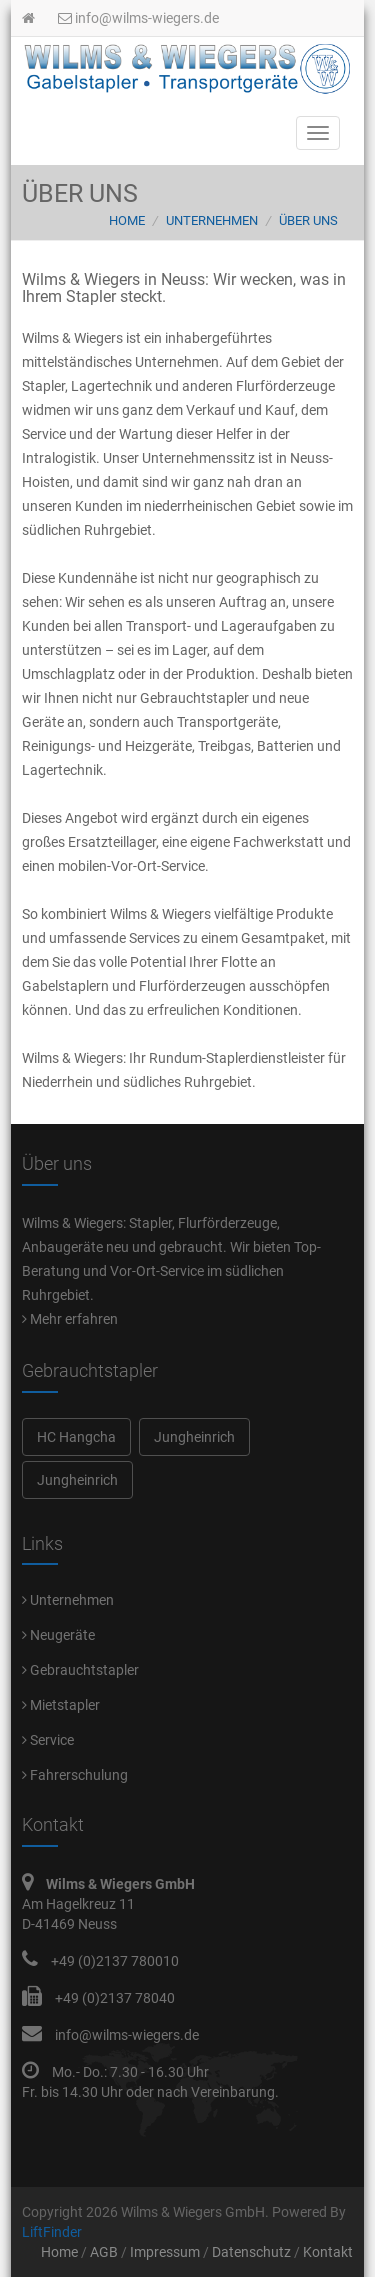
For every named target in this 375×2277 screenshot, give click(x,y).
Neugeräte (58, 1635)
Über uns (308, 220)
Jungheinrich (194, 1437)
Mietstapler (61, 1705)
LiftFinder (52, 2232)
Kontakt (328, 2252)
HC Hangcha (76, 1437)
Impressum (165, 2252)
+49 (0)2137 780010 (115, 1961)
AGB (104, 2252)
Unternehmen (212, 220)
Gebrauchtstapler (80, 1670)
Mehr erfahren (70, 1319)
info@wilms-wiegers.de (138, 18)
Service (48, 1740)
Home (127, 220)
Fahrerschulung (75, 1775)
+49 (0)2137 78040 (115, 1998)
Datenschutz (251, 2252)
